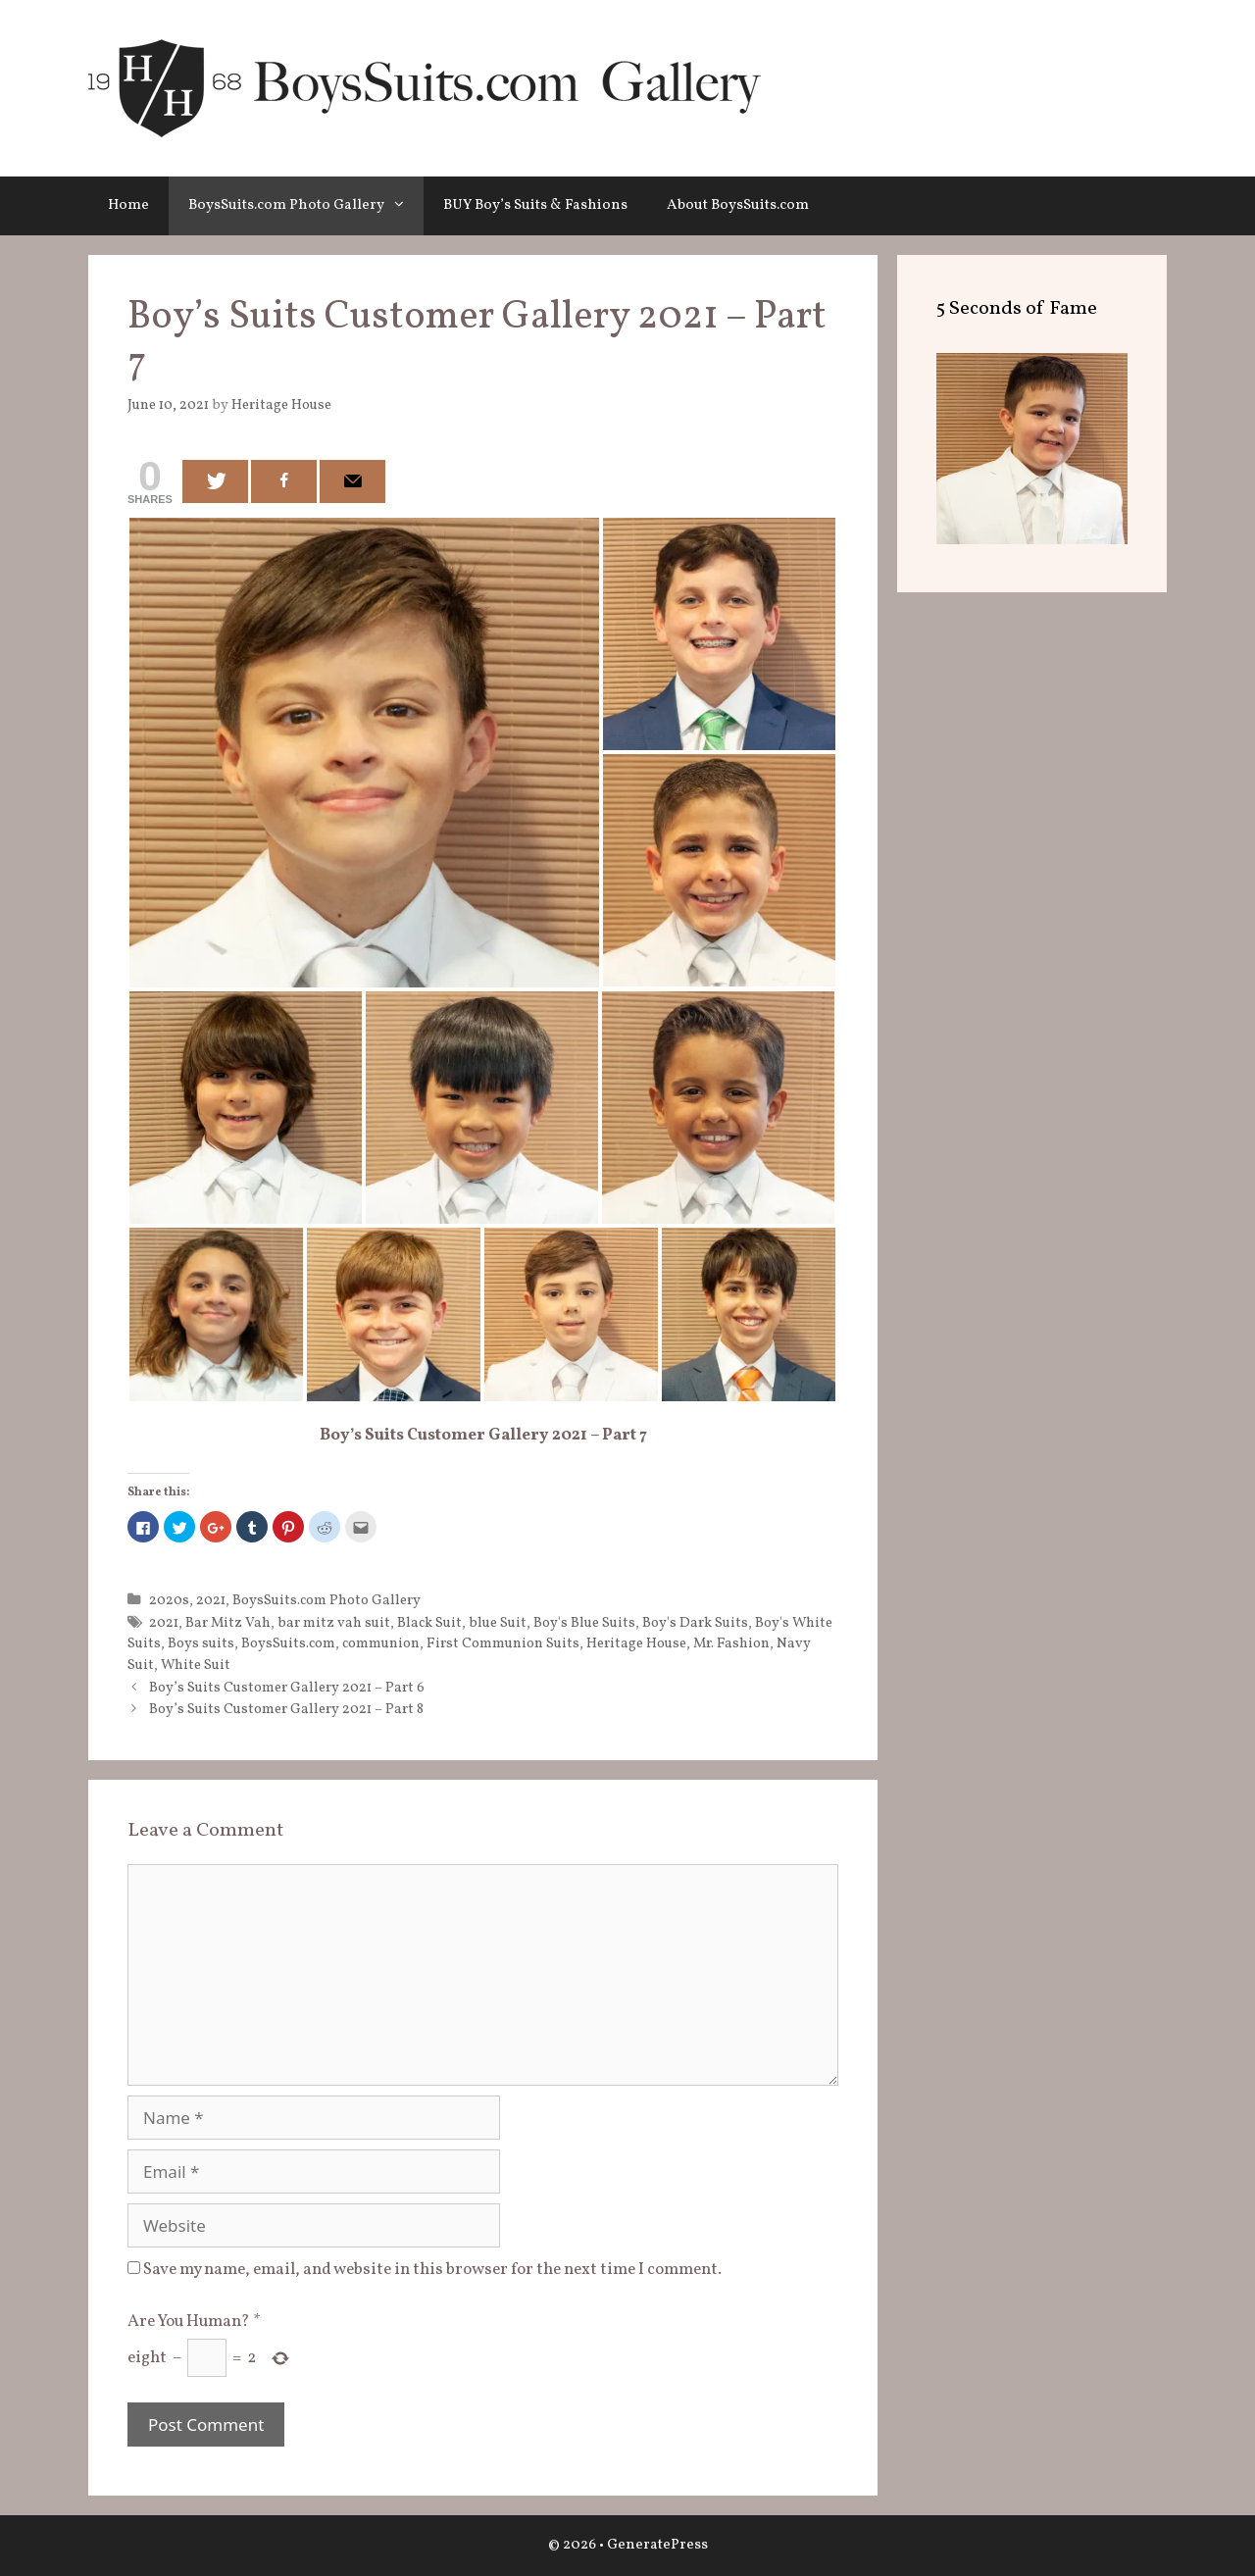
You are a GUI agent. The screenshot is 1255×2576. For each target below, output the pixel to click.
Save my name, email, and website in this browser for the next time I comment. (432, 2269)
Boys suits (201, 1643)
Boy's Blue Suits (584, 1623)
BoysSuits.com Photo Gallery (306, 206)
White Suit (195, 1665)
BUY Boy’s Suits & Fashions (535, 205)
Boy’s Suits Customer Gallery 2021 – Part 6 (287, 1687)
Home (128, 205)
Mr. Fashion (731, 1643)
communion (381, 1643)
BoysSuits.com (288, 1643)
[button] (404, 206)
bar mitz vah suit (333, 1623)
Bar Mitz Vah (228, 1623)
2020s (169, 1600)
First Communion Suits (503, 1643)
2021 (211, 1600)
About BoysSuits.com (738, 205)
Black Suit (429, 1623)
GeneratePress (657, 2545)
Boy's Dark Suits (695, 1623)
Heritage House (636, 1643)
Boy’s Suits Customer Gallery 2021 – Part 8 (286, 1709)
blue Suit (498, 1623)
